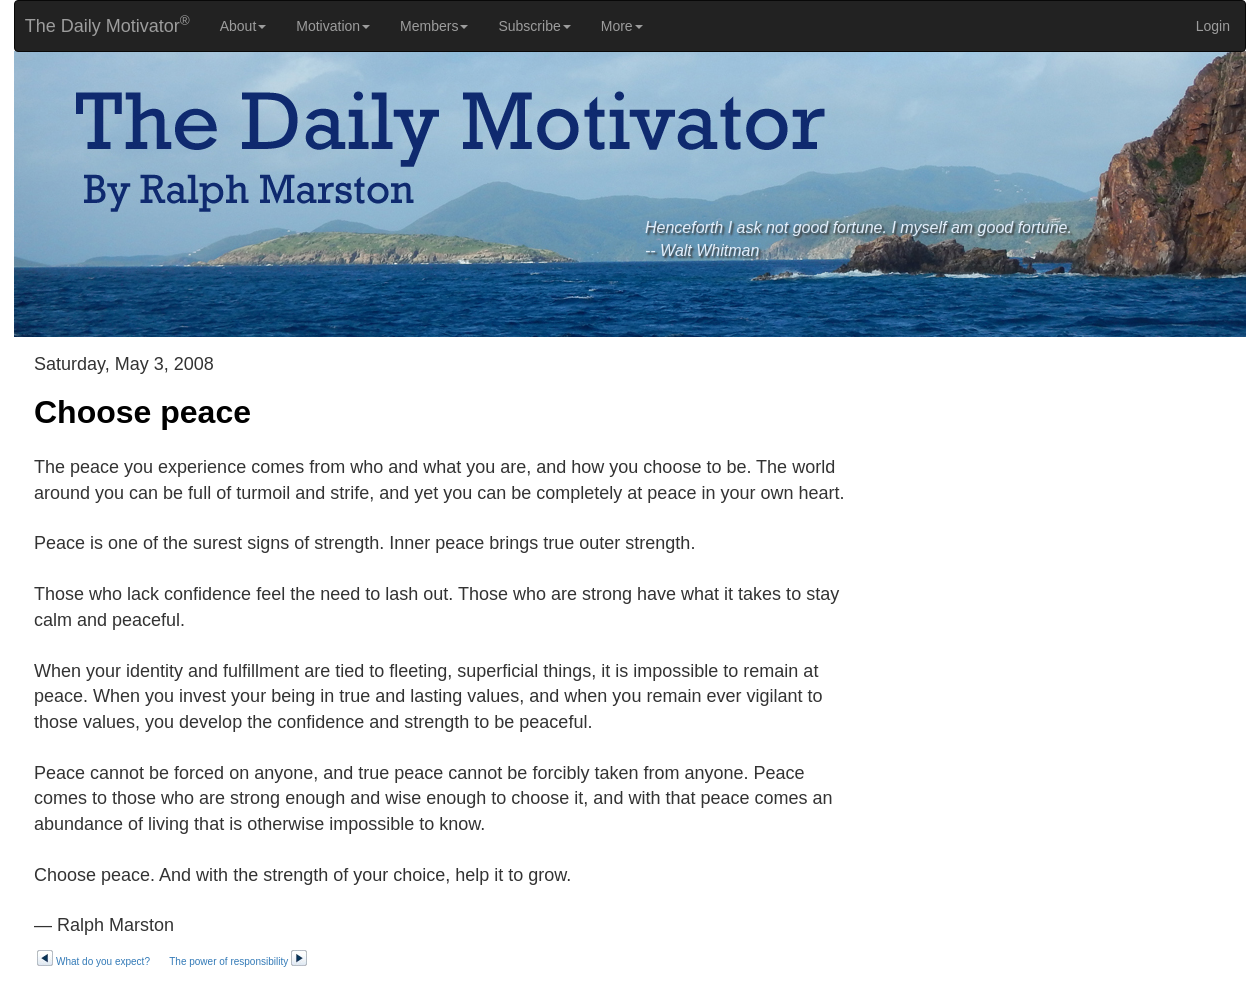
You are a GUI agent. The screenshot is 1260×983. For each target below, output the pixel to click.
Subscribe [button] (534, 26)
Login (1213, 26)
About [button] (243, 26)
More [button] (622, 26)
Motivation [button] (333, 26)
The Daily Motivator (102, 24)
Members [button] (434, 26)
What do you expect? (93, 961)
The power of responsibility (238, 961)
